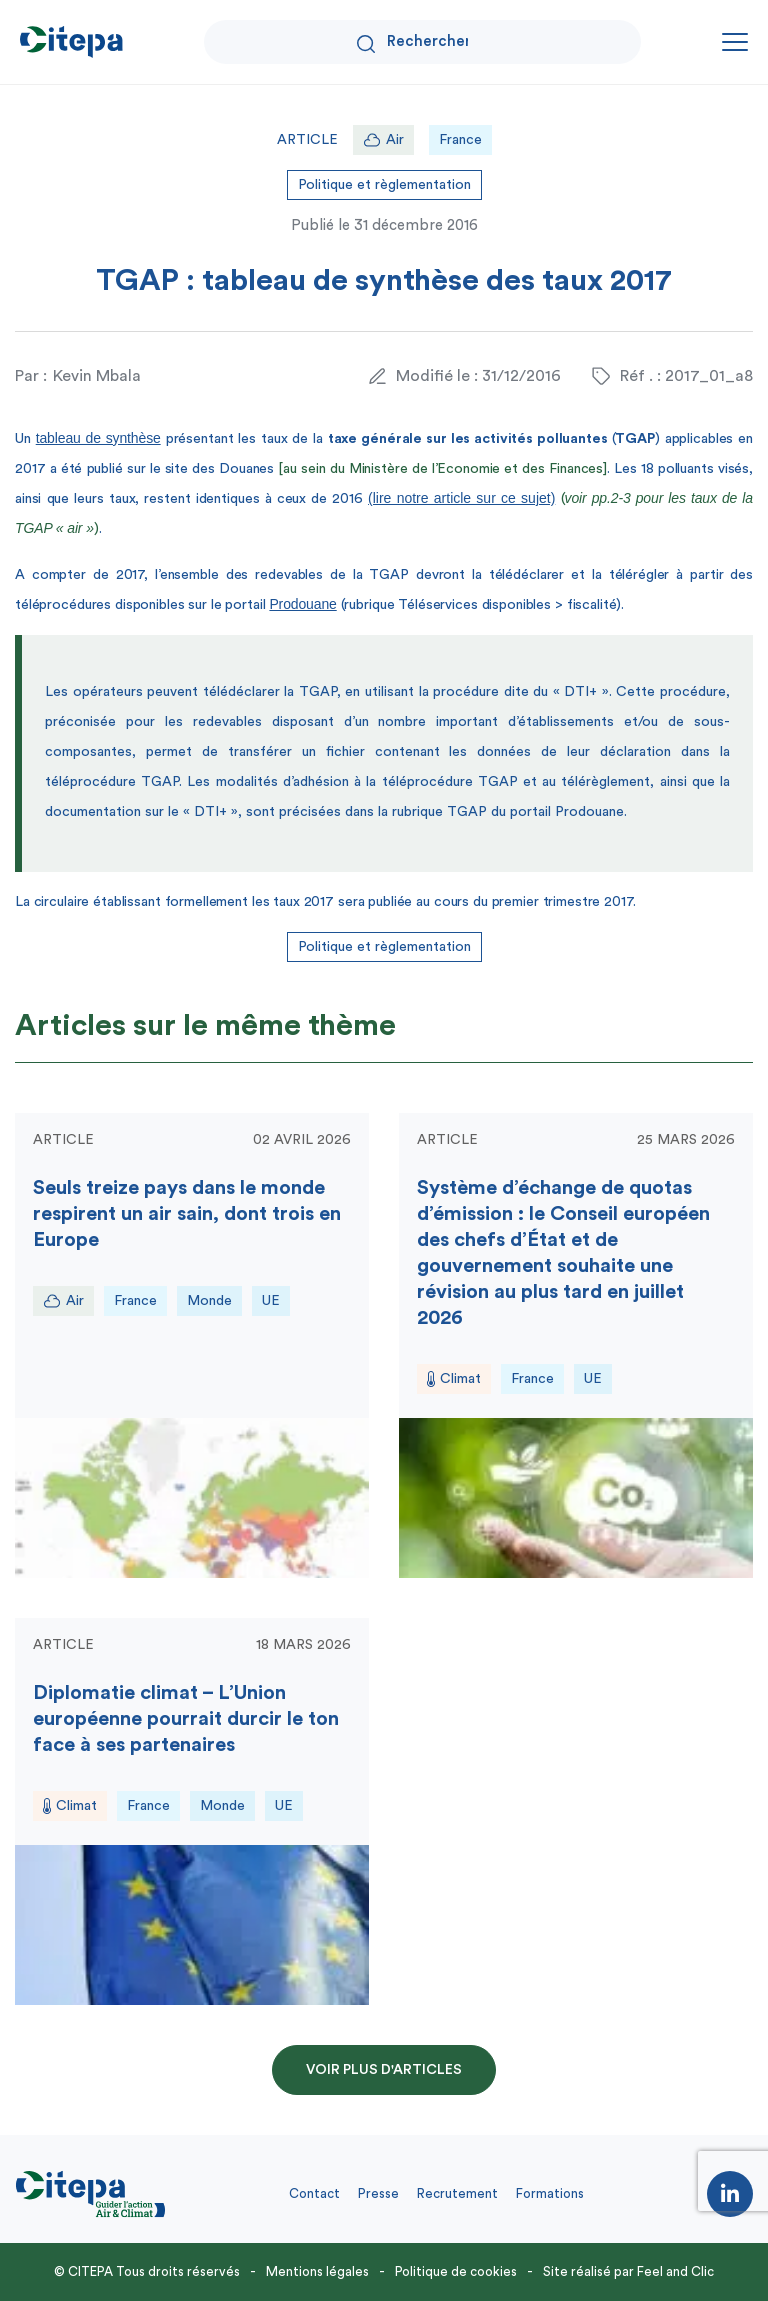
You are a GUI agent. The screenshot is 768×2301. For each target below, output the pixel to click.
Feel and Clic (675, 2271)
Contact (314, 2193)
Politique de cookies (456, 2271)
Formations (550, 2193)
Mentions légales (317, 2271)
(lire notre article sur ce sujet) (461, 498)
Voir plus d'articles (384, 2070)
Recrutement (457, 2193)
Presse (378, 2193)
